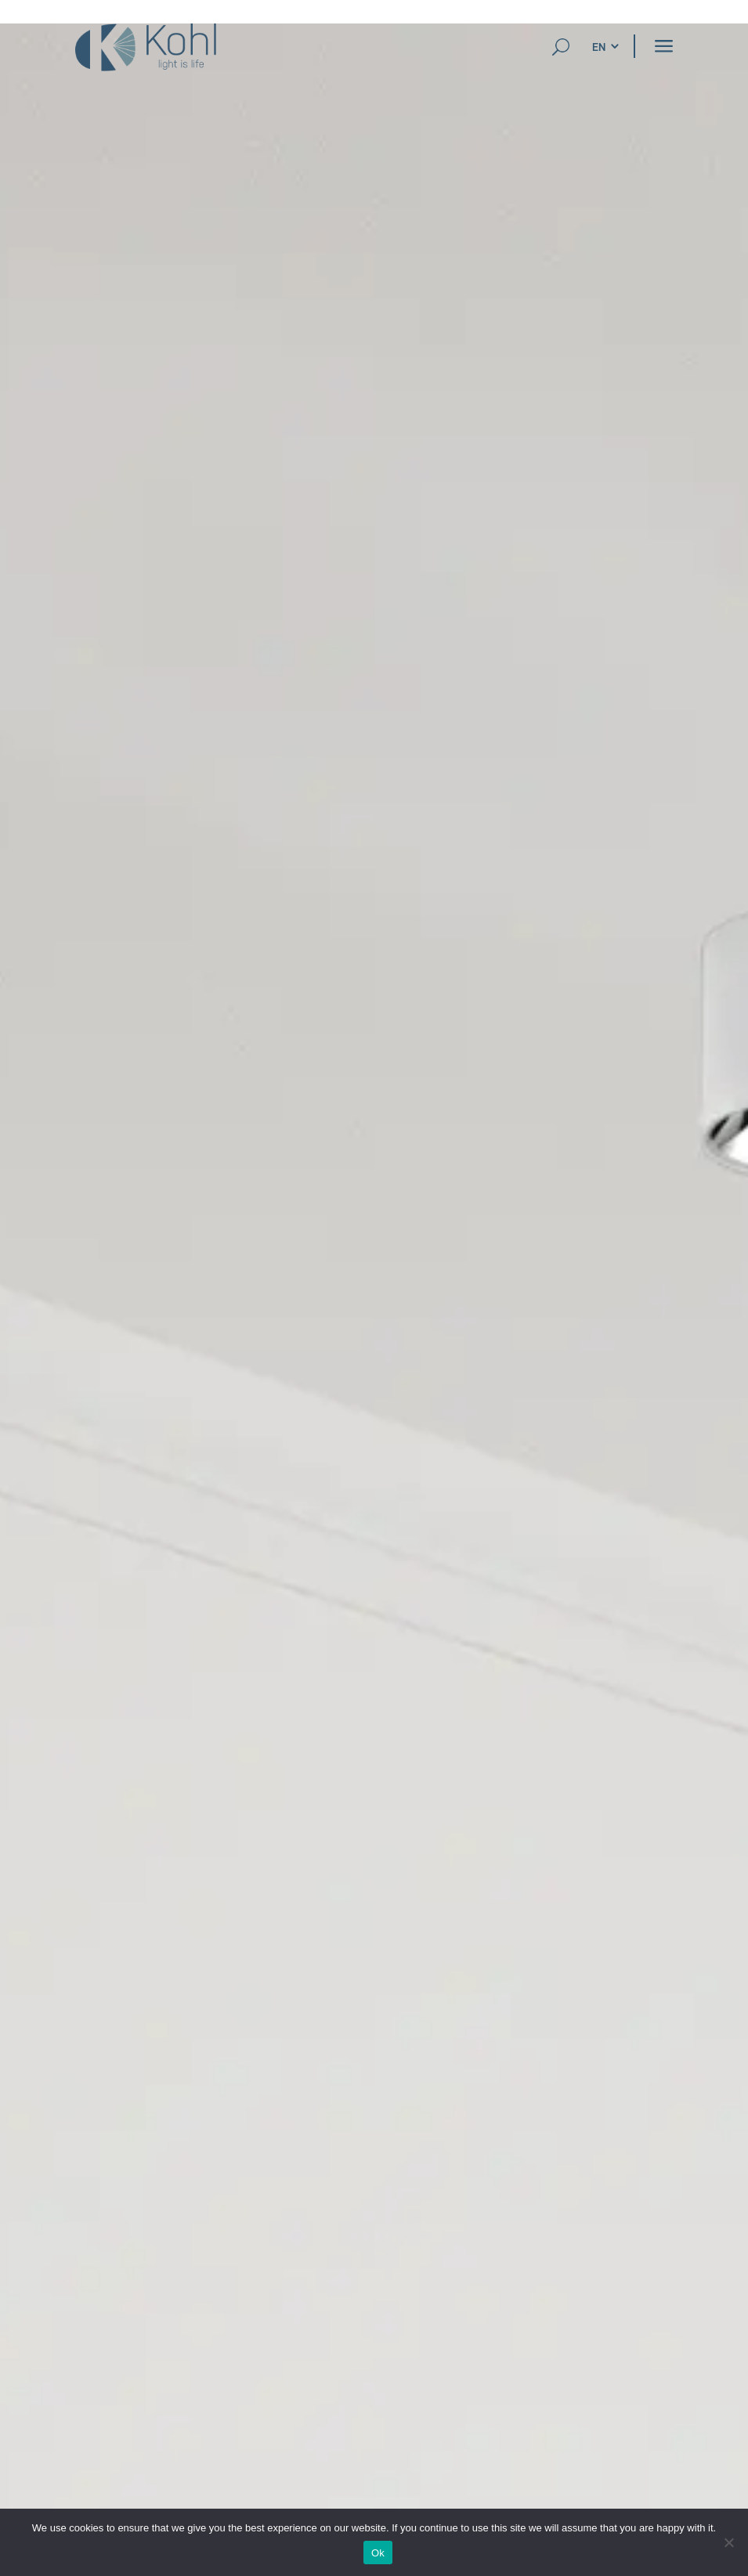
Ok (378, 2553)
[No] (728, 2542)
